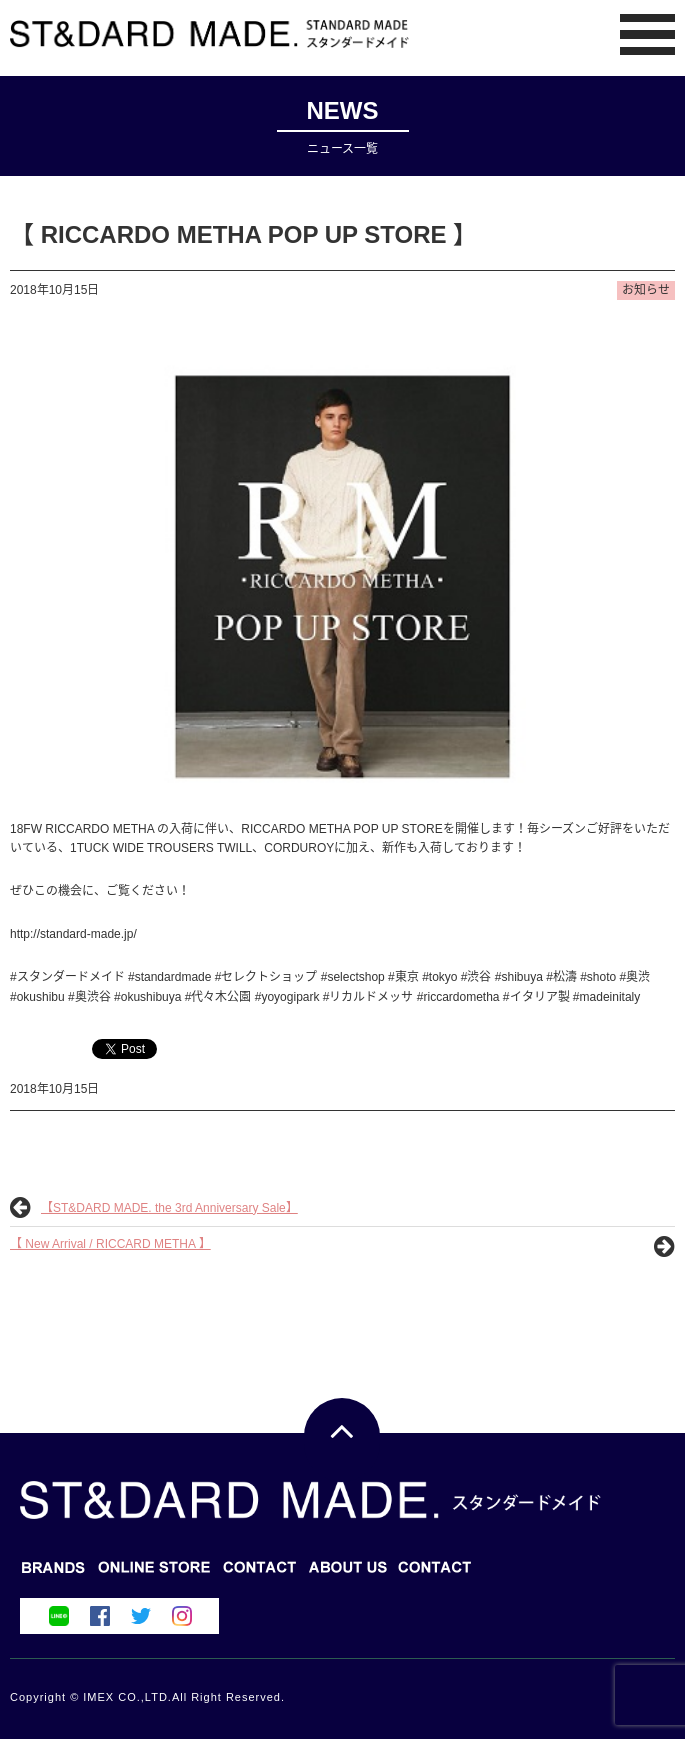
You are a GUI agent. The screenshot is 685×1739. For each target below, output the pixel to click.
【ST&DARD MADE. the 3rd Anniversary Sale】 (169, 1208)
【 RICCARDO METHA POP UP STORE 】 (243, 234)
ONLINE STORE (260, 1573)
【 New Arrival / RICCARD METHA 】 (110, 1244)
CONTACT (348, 1573)
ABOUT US (435, 1573)
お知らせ (646, 290)
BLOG (154, 1573)
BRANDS (53, 1573)
